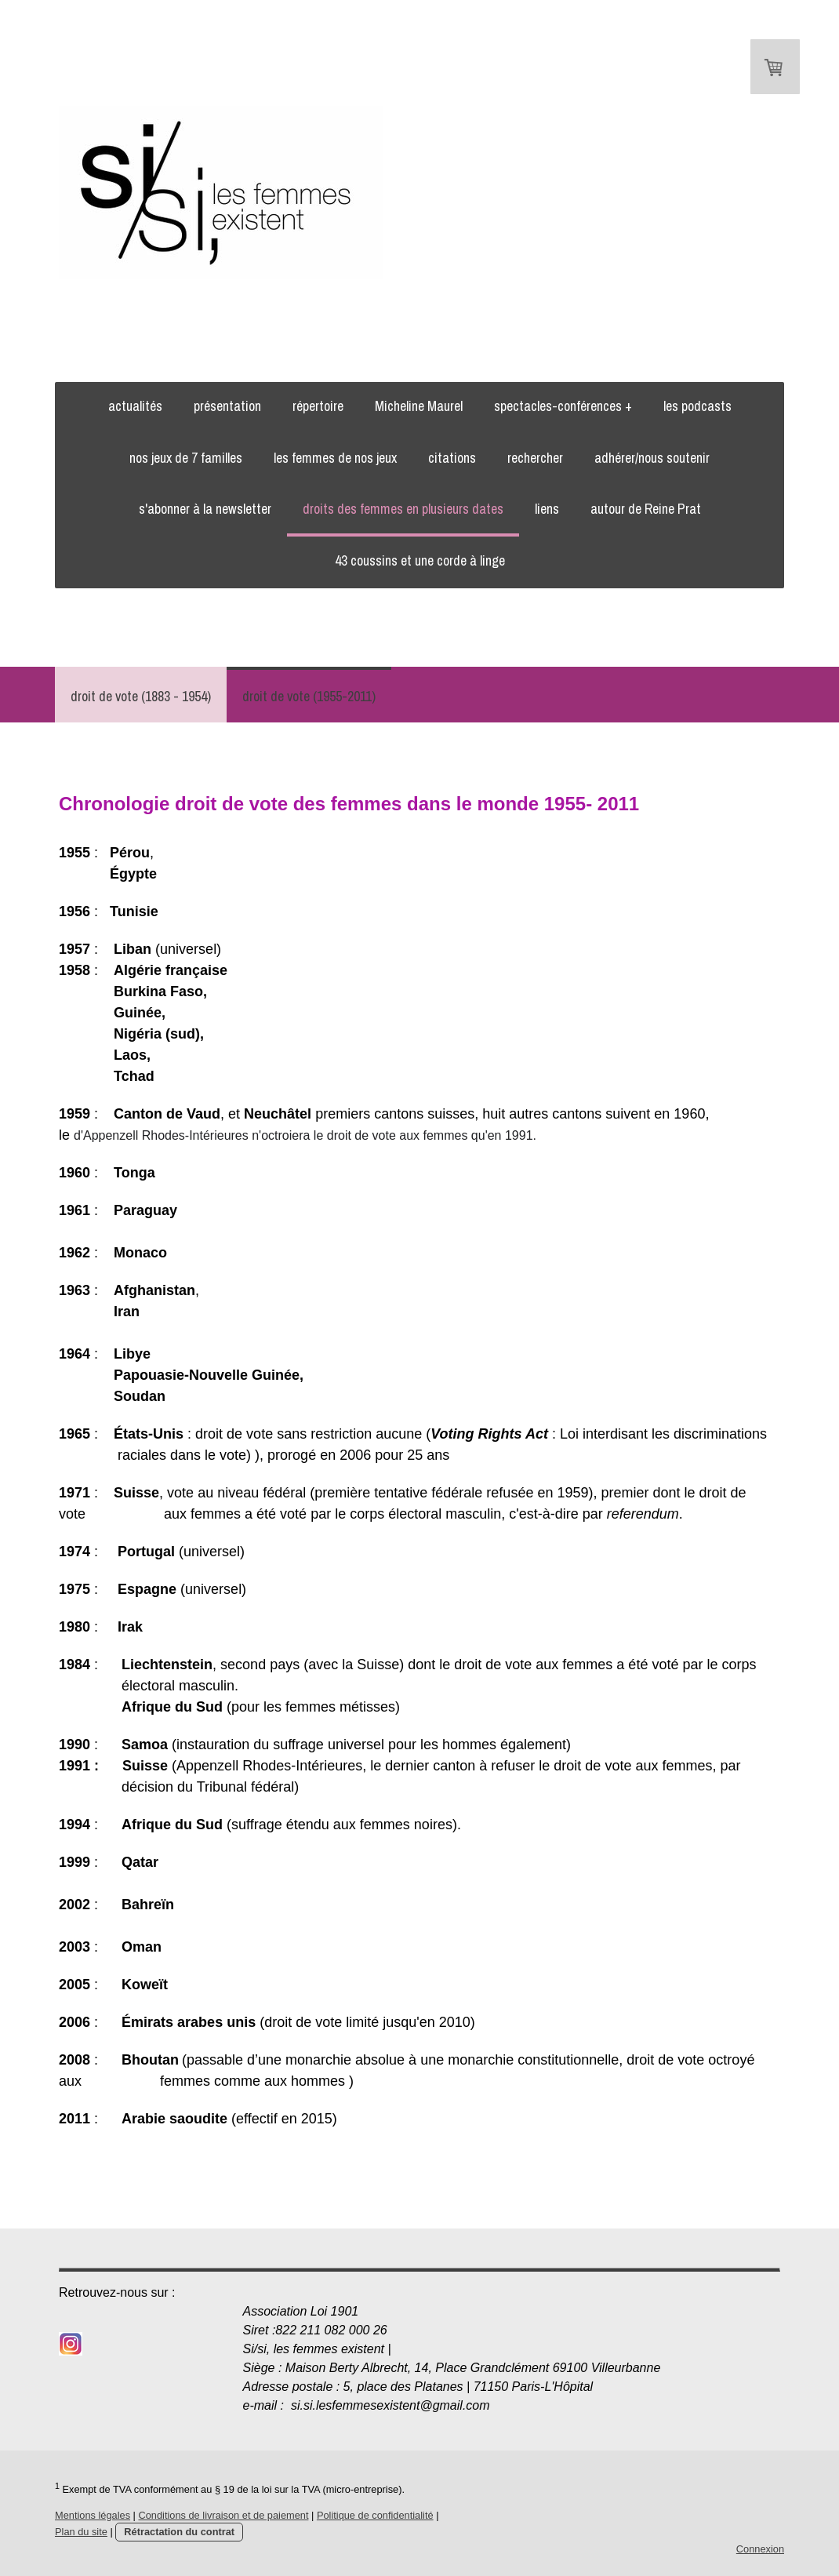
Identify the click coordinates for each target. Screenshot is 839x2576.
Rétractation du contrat (179, 2532)
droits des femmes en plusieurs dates (403, 508)
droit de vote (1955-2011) (309, 696)
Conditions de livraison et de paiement (223, 2515)
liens (547, 508)
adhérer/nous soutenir (652, 458)
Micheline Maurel (419, 406)
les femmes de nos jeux (335, 458)
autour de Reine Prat (645, 508)
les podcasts (697, 406)
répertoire (317, 406)
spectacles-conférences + (563, 406)
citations (452, 458)
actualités (135, 406)
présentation (227, 406)
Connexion (760, 2549)
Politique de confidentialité (375, 2515)
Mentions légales (92, 2515)
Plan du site (81, 2532)
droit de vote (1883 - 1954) (141, 696)
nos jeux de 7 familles (185, 458)
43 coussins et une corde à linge (420, 560)
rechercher (535, 458)
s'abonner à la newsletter (205, 508)
